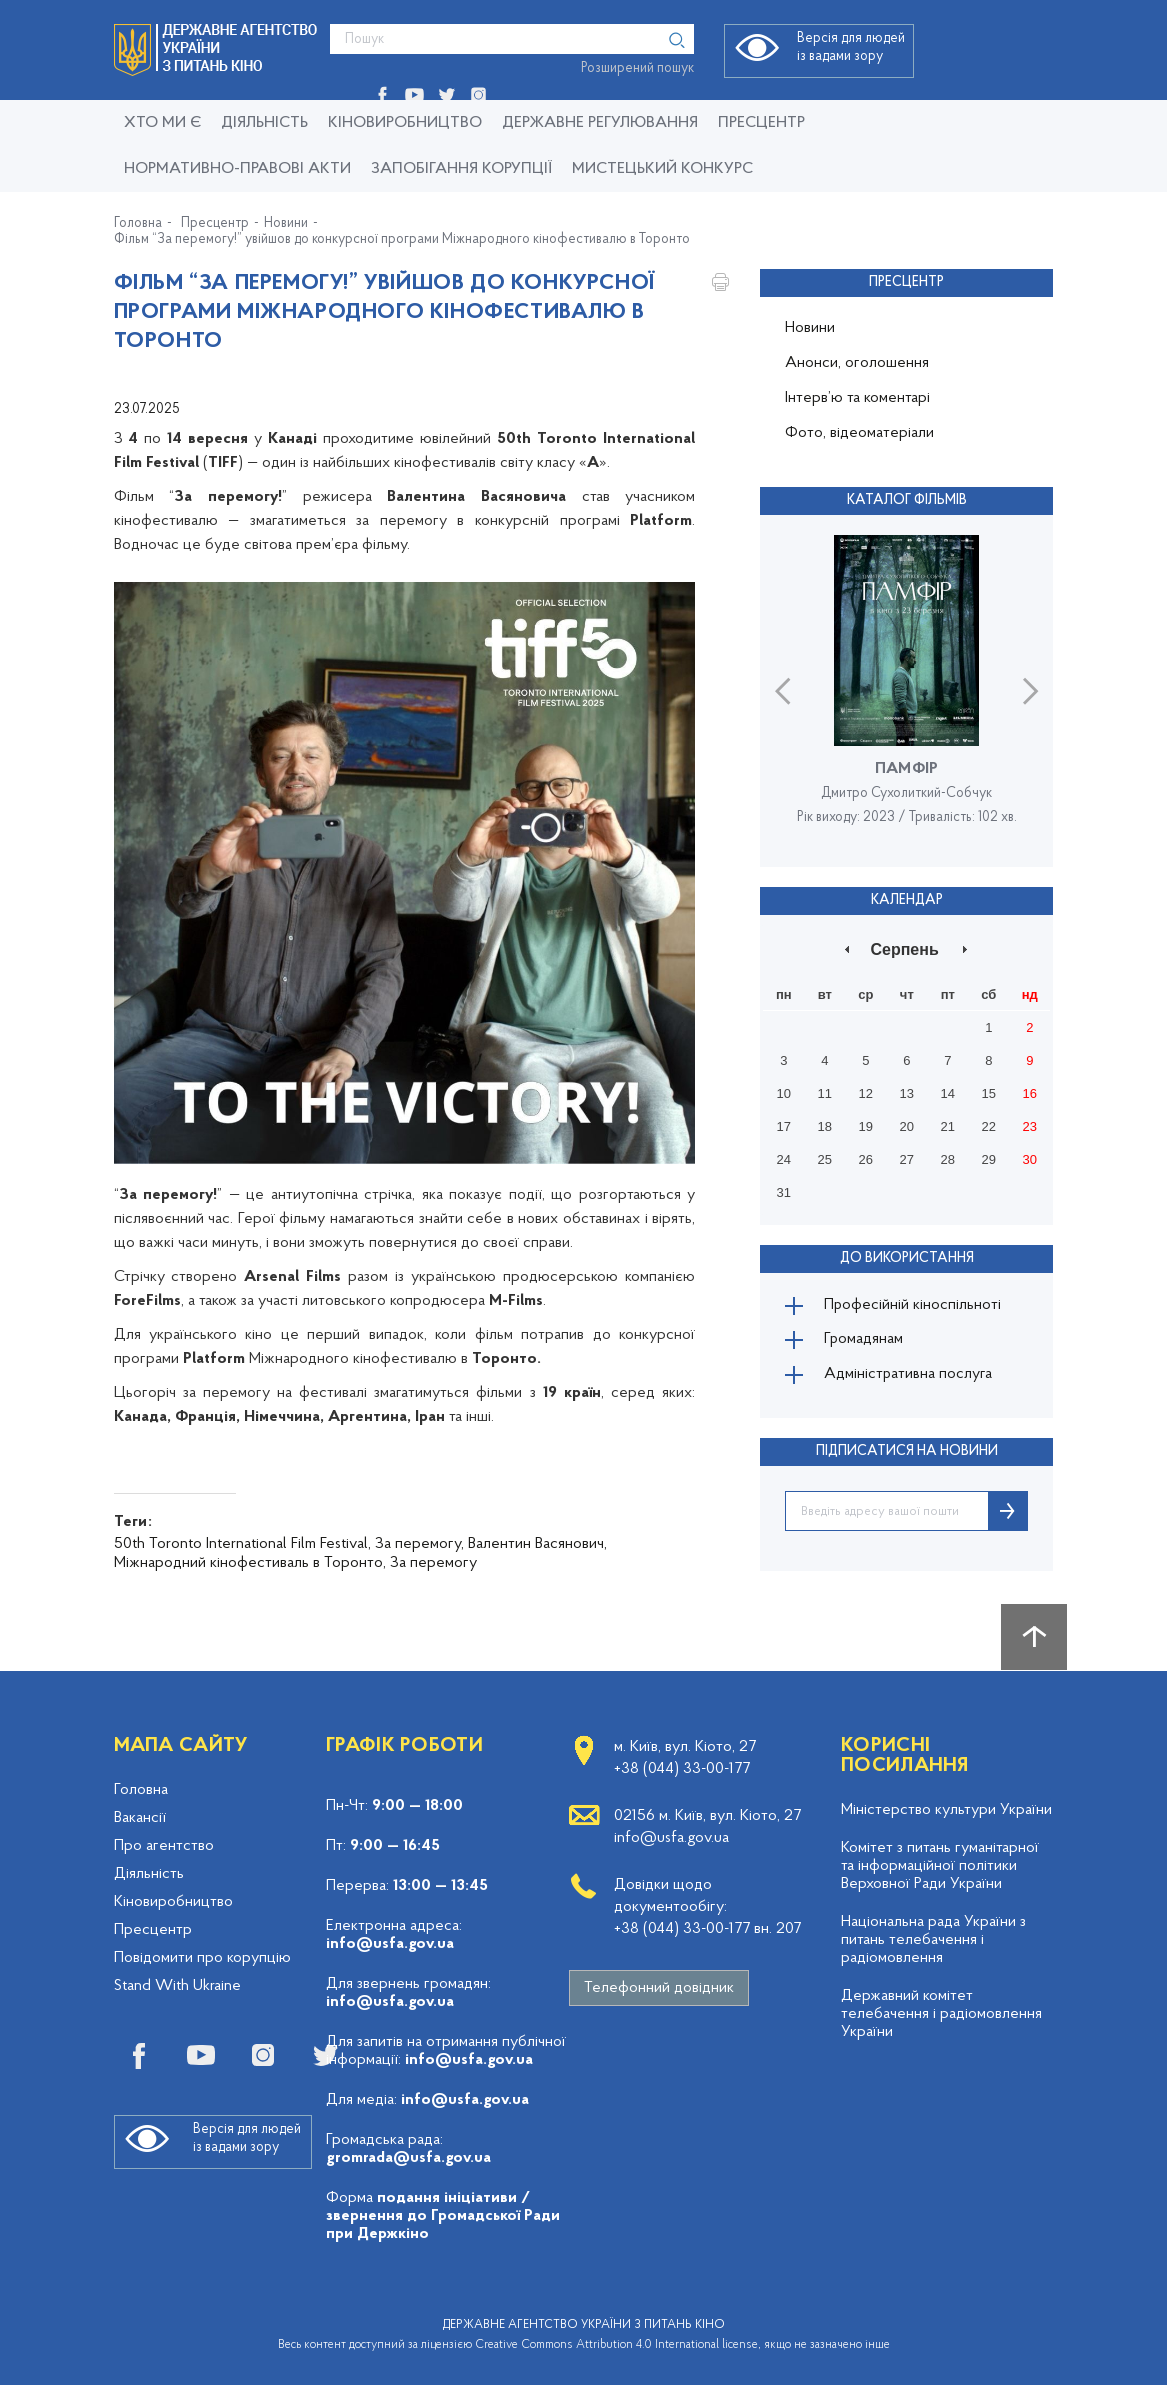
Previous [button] (782, 690)
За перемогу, (419, 1544)
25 (825, 1159)
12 (866, 1093)
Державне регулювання (600, 123)
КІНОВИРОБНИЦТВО (405, 123)
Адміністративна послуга (909, 1377)
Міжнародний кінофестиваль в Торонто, (250, 1563)
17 (784, 1126)
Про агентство (164, 1848)
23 (1030, 1126)
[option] (906, 690)
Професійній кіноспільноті (914, 1305)
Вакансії (140, 1820)
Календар (907, 899)
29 (989, 1159)
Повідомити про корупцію (202, 1960)
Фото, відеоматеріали (859, 433)
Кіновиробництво (173, 1904)
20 (907, 1126)
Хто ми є (162, 123)
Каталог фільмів (907, 500)
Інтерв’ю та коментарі (857, 398)
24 (784, 1159)
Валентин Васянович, (537, 1544)
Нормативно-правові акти (237, 169)
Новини (286, 224)
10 (784, 1093)
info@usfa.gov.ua (390, 1946)
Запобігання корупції (461, 169)
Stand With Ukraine (177, 1988)
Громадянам (865, 1341)
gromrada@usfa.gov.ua (408, 2160)
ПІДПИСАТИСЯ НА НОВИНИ (907, 1453)
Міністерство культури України (946, 1812)
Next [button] (1030, 690)
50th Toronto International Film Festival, (242, 1544)
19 (866, 1126)
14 (948, 1093)
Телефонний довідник (659, 1990)
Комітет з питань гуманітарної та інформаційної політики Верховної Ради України (940, 1868)
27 (907, 1159)
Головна (138, 224)
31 (784, 1192)
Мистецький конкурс (662, 169)
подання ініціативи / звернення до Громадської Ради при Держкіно (443, 2218)
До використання (907, 1257)
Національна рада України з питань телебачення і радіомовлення (933, 1942)
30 (1030, 1159)
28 (948, 1159)
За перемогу (433, 1563)
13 (907, 1093)
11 (825, 1093)
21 (948, 1126)
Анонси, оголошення (857, 363)
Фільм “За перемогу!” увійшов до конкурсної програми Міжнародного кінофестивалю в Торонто (402, 240)
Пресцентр (761, 123)
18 (825, 1126)
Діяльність (264, 123)
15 (989, 1093)
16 (1030, 1093)
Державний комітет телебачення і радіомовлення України (941, 2016)
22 (989, 1126)
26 (866, 1159)
